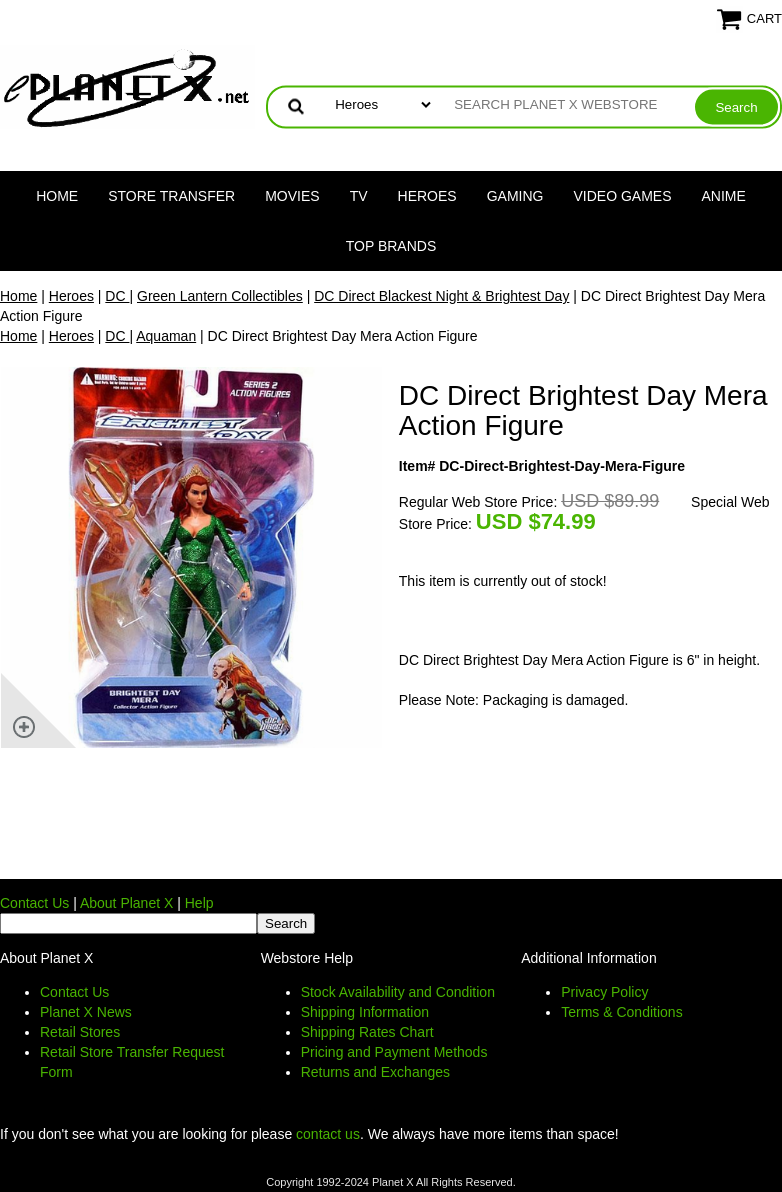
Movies (292, 196)
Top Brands (391, 246)
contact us (328, 1134)
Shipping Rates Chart (367, 1032)
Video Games (622, 196)
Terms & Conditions (621, 1012)
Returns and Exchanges (375, 1072)
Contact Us (34, 903)
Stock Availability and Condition (398, 992)
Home (57, 196)
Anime (724, 196)
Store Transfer (171, 196)
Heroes (427, 196)
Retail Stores (80, 1032)
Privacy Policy (604, 992)
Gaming (515, 196)
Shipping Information (365, 1012)
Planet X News (86, 1012)
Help (199, 903)
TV (359, 196)
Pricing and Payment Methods (394, 1052)
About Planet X (126, 903)
